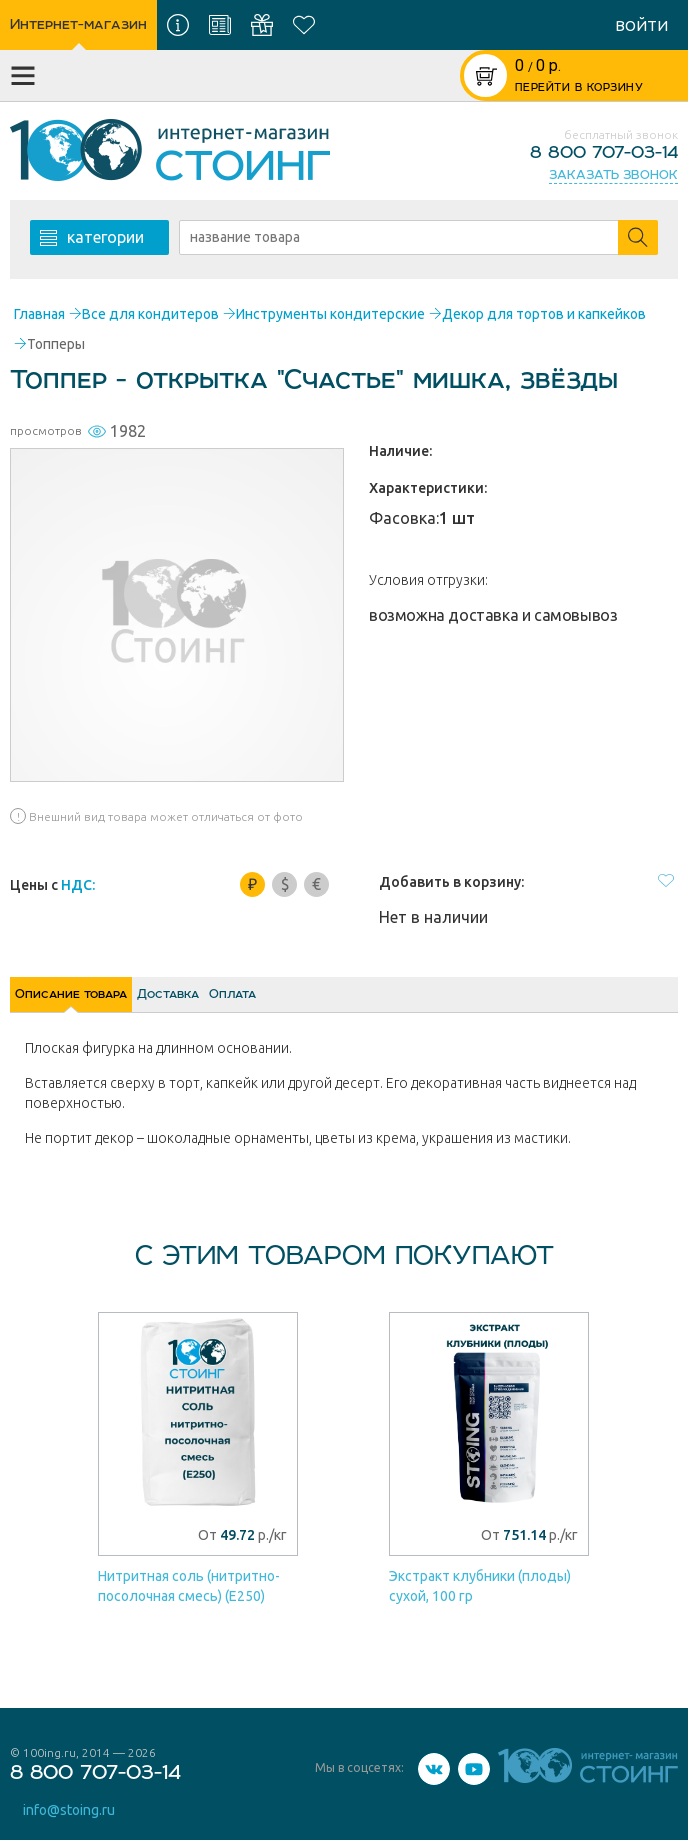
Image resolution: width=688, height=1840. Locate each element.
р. (538, 65)
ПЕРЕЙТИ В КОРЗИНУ (579, 88)
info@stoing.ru (71, 1813)
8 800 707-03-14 (604, 153)
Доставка (254, 1001)
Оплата (374, 1001)
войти (641, 25)
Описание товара (100, 1001)
